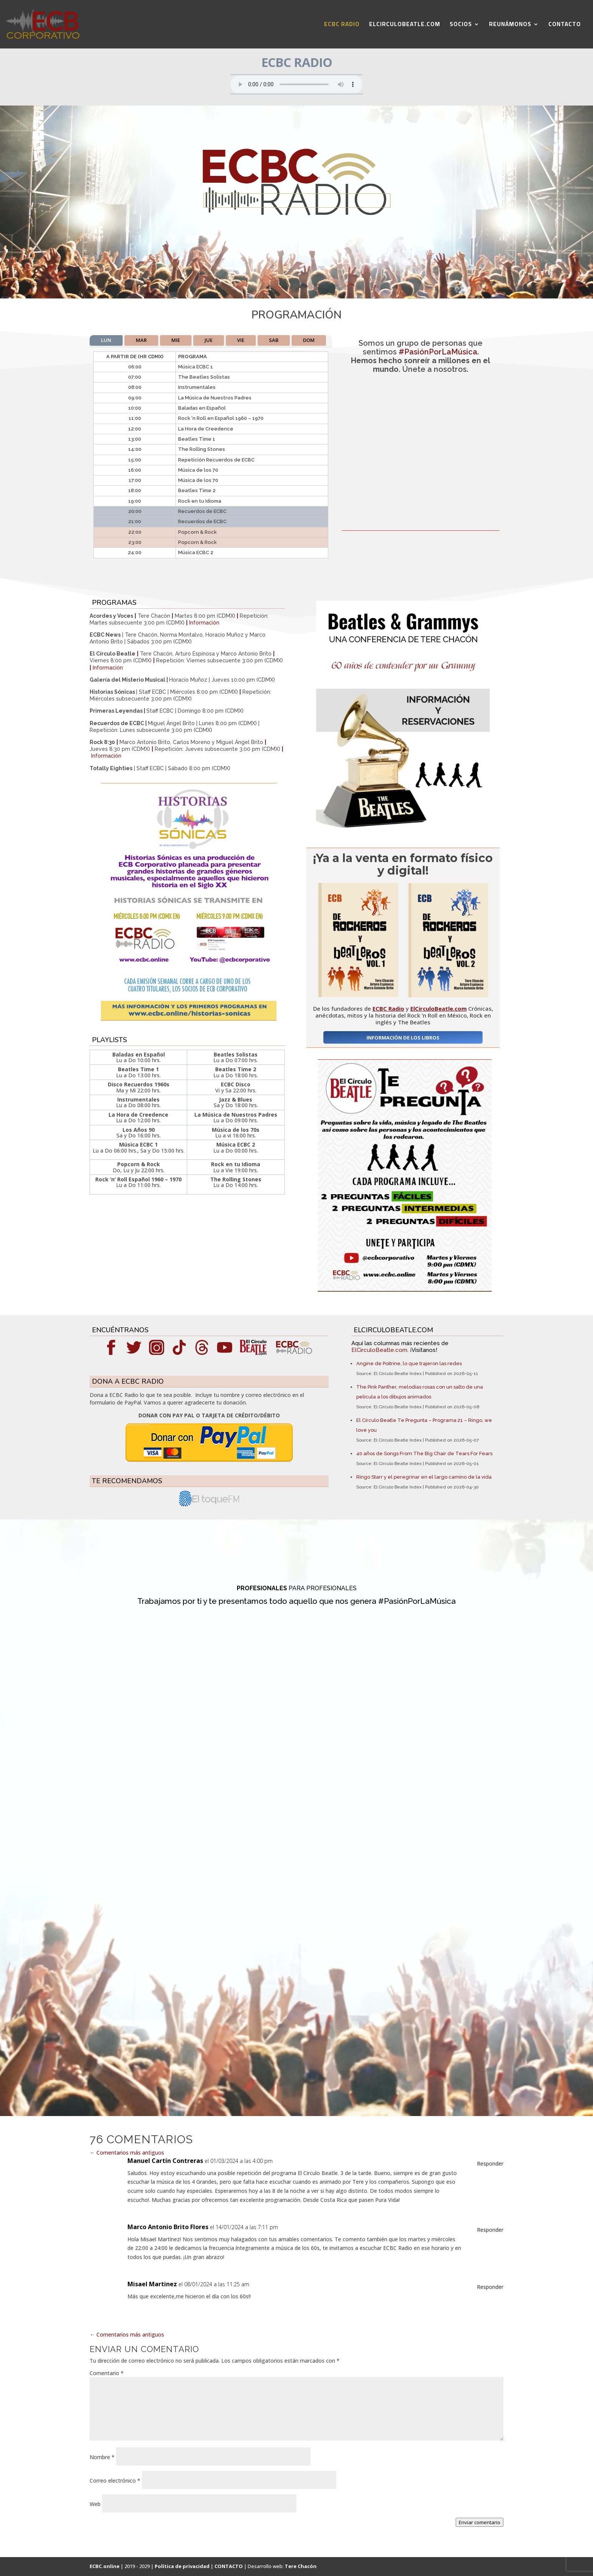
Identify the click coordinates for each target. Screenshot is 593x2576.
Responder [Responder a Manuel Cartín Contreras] (490, 2163)
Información (204, 623)
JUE (209, 340)
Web (95, 2504)
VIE (240, 340)
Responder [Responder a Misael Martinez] (490, 2286)
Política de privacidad (182, 2566)
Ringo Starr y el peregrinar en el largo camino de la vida (424, 1477)
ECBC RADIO (342, 26)
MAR (141, 340)
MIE (175, 340)
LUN (106, 340)
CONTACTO (564, 26)
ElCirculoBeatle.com (379, 1350)
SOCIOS (461, 26)
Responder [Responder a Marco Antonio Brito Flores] (490, 2229)
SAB (273, 340)
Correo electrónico (115, 2480)
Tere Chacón (301, 2566)
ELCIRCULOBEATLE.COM (404, 26)
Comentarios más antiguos (127, 2152)
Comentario (107, 2373)
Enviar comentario (479, 2522)
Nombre (102, 2457)
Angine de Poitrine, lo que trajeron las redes (409, 1363)
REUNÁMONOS (510, 26)
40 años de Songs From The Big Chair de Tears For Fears (424, 1453)
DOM (309, 340)
